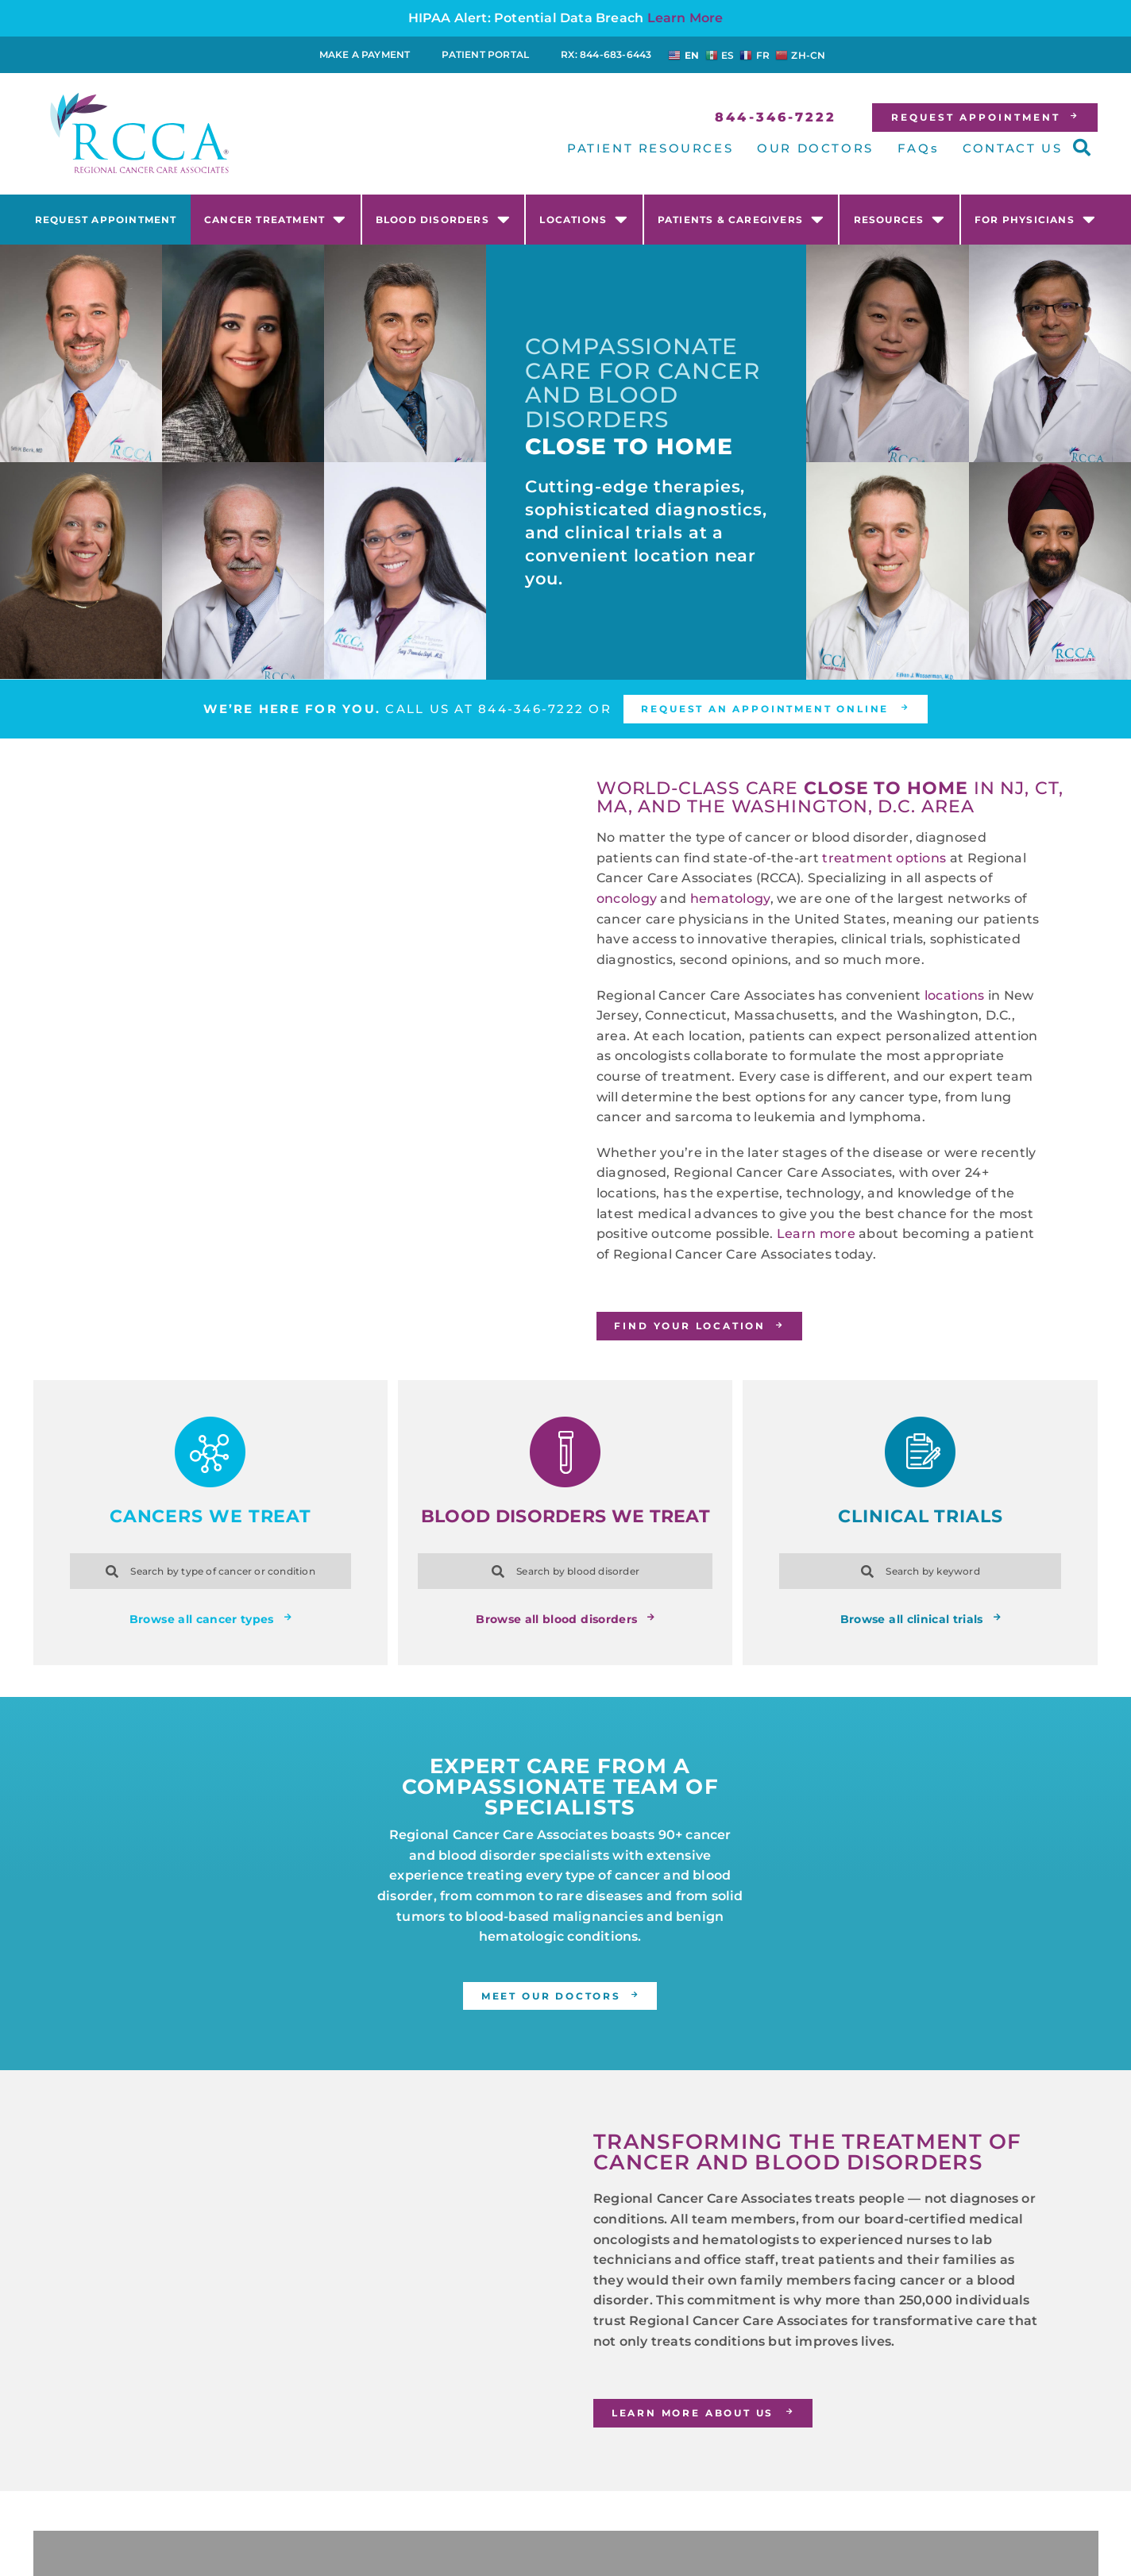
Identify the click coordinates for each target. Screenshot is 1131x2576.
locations (954, 995)
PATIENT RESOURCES (650, 148)
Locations (583, 219)
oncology (626, 898)
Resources (900, 219)
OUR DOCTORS (815, 148)
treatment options (884, 858)
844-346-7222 (528, 708)
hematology (730, 898)
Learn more (816, 1234)
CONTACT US (1012, 148)
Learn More (685, 17)
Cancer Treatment (275, 219)
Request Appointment (106, 220)
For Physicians (1035, 219)
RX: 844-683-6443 (606, 54)
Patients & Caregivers (741, 219)
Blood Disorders (443, 219)
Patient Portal (485, 54)
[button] (1082, 148)
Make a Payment (365, 54)
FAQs (918, 148)
